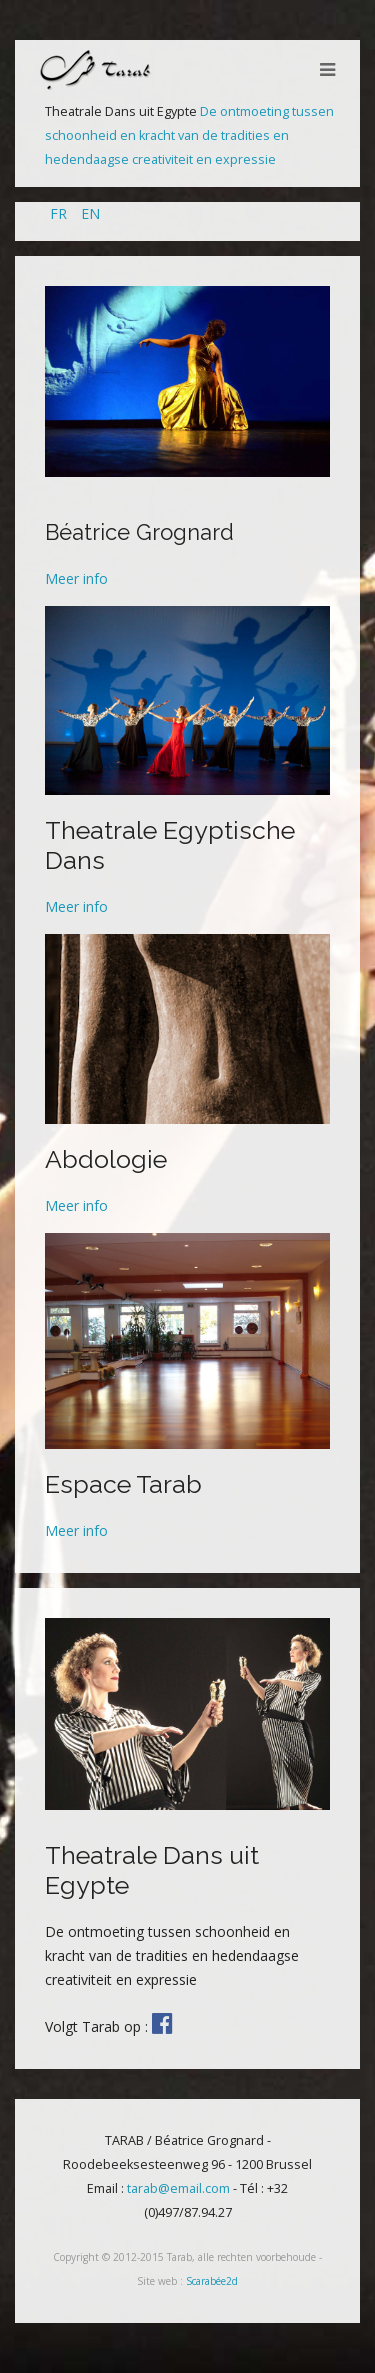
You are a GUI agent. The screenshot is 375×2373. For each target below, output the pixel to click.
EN (90, 213)
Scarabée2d (212, 2281)
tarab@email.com (178, 2188)
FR (60, 213)
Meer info (76, 578)
